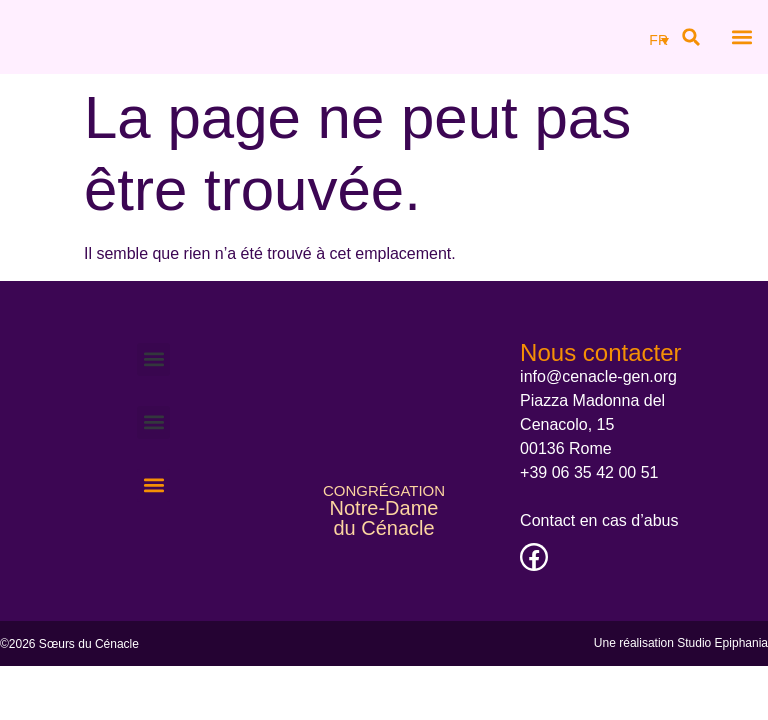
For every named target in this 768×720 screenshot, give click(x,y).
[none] (656, 39)
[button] (691, 37)
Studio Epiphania (722, 643)
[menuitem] (659, 39)
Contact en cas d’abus (599, 520)
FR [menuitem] (658, 41)
